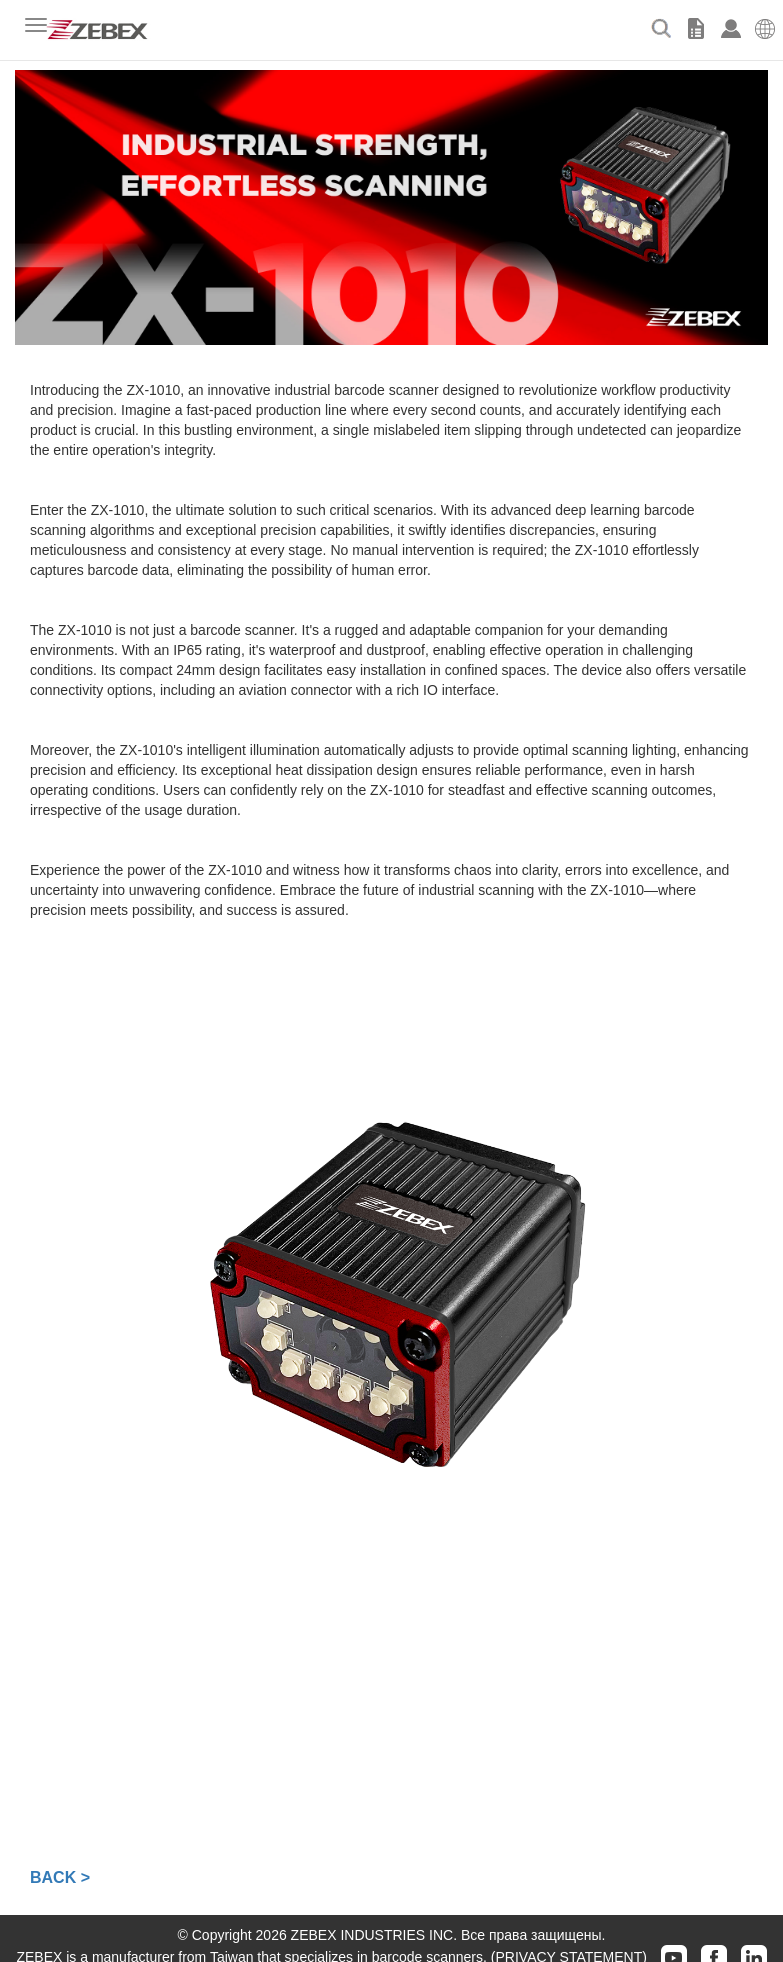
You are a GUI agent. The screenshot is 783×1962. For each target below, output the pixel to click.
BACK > (60, 1877)
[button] (765, 25)
